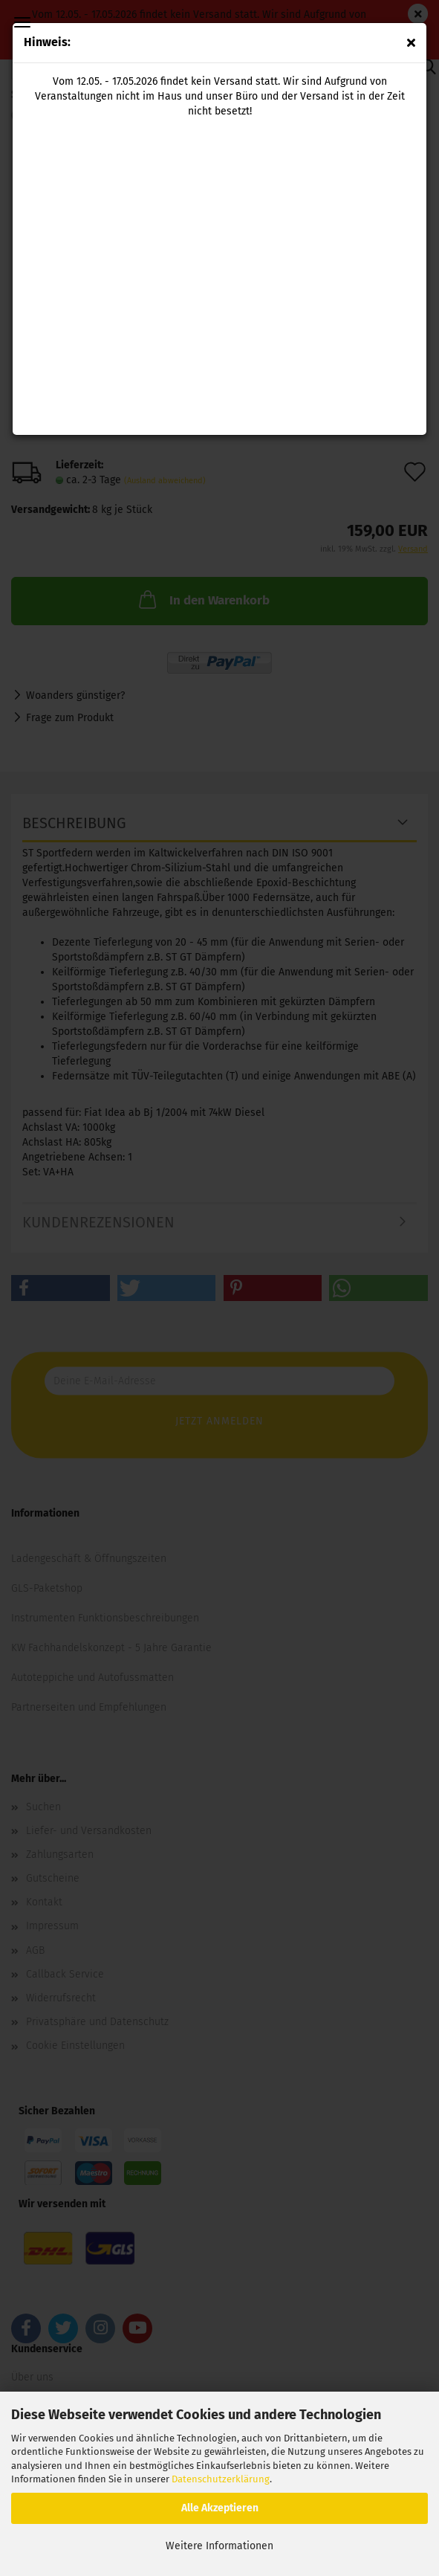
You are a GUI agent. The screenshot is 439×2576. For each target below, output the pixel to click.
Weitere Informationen (219, 2546)
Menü (22, 22)
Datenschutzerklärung (221, 2479)
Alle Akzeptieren (219, 2508)
